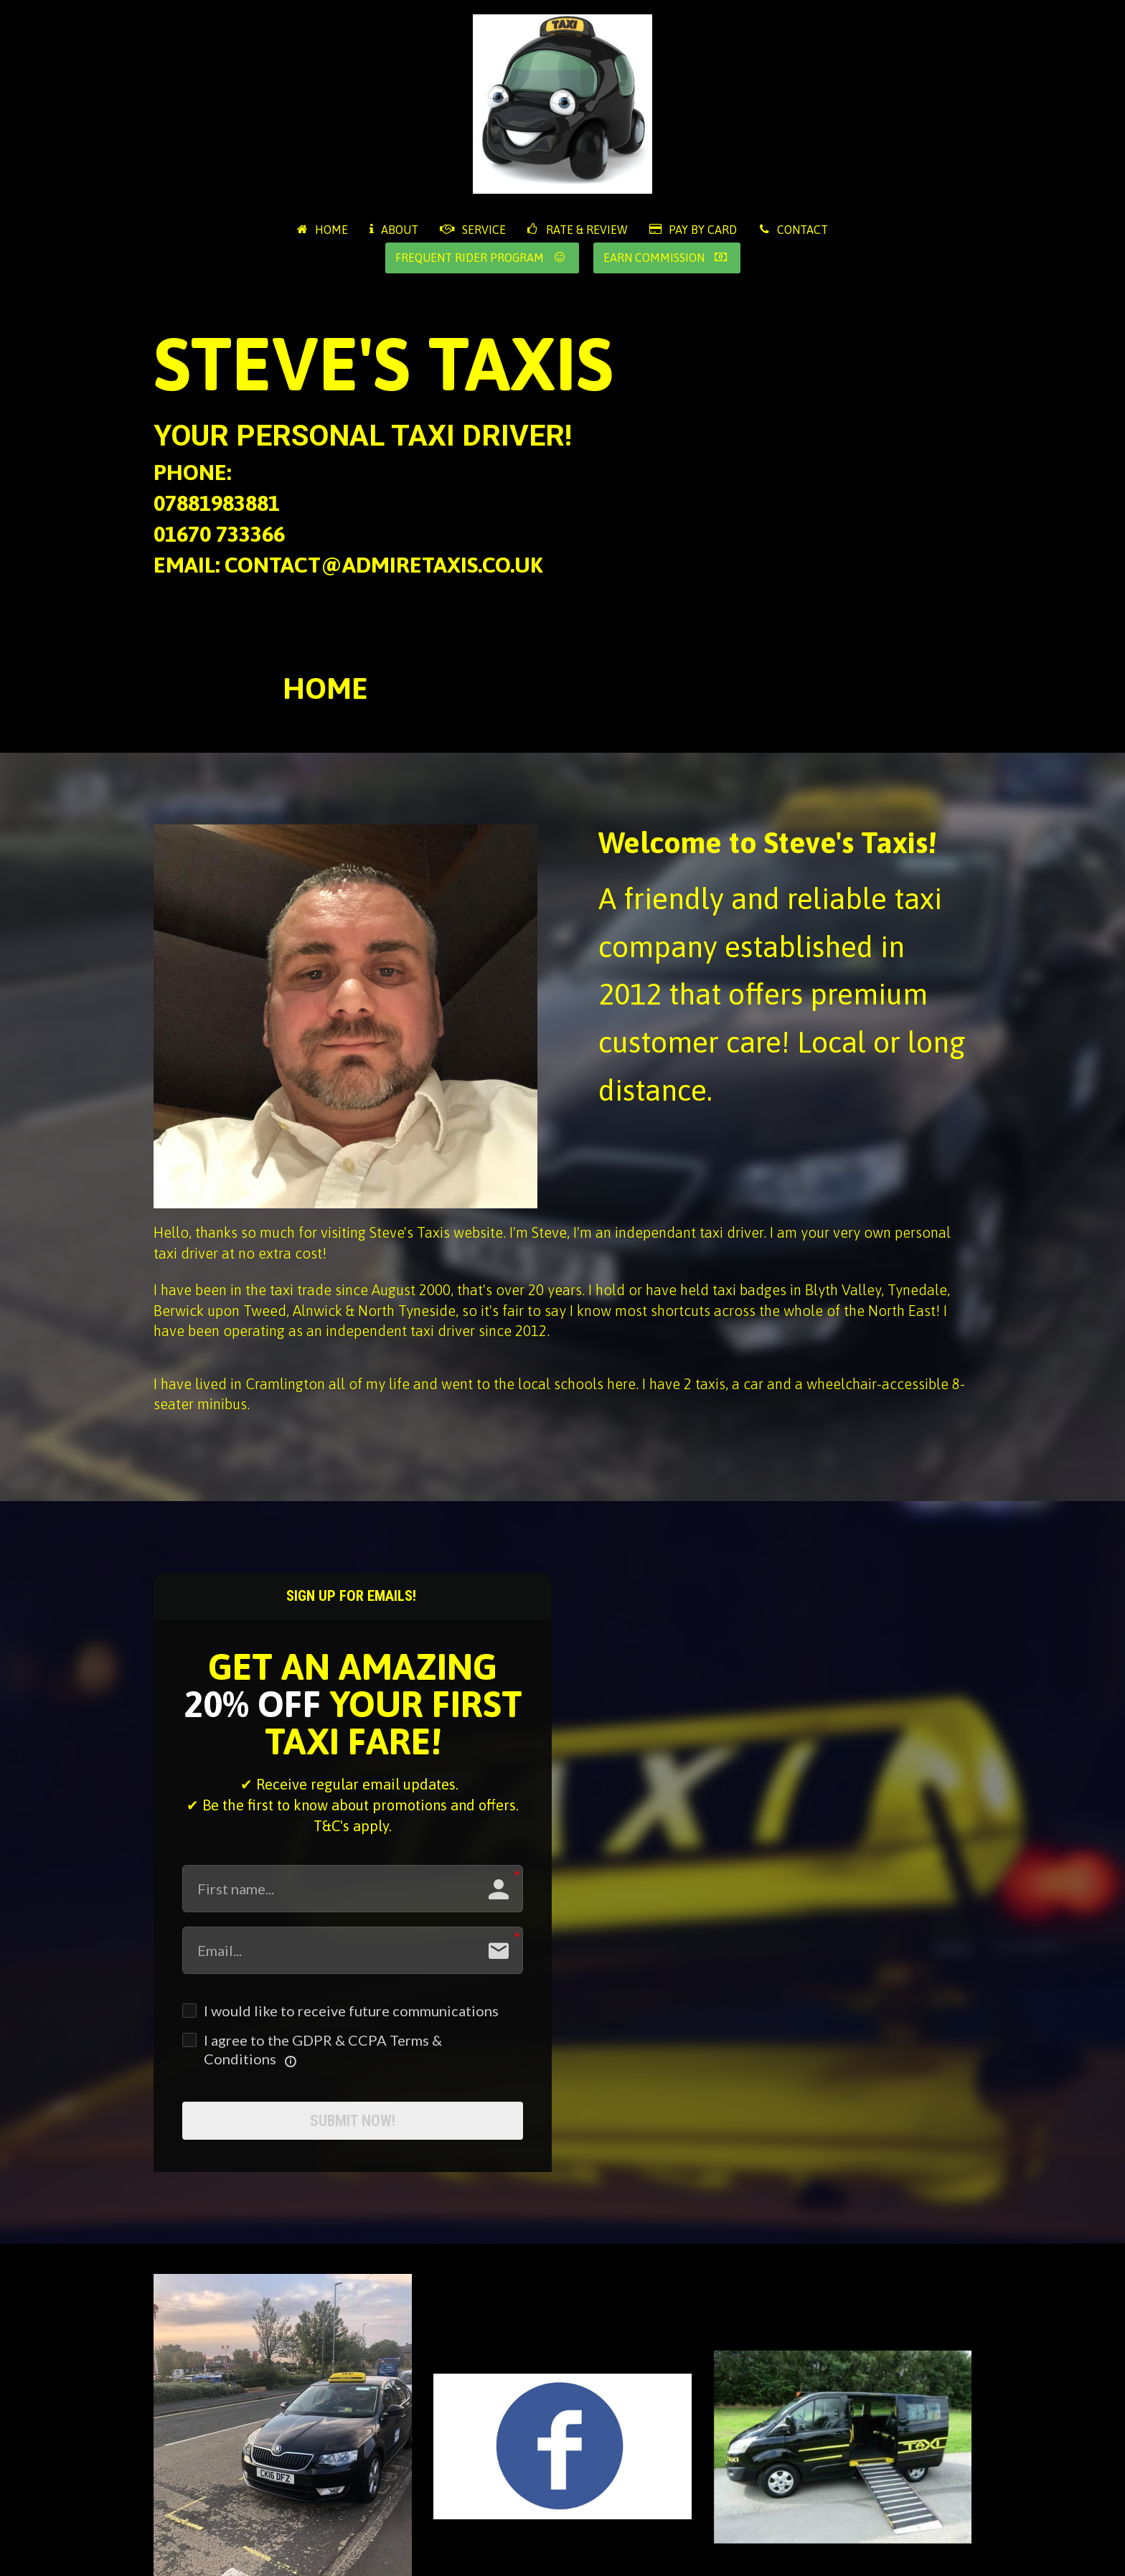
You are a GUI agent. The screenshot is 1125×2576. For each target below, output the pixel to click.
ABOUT (393, 229)
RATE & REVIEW (577, 229)
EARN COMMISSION (665, 257)
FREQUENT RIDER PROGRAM (480, 257)
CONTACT (793, 229)
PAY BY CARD (693, 229)
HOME (322, 229)
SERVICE (473, 229)
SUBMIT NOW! (353, 2126)
